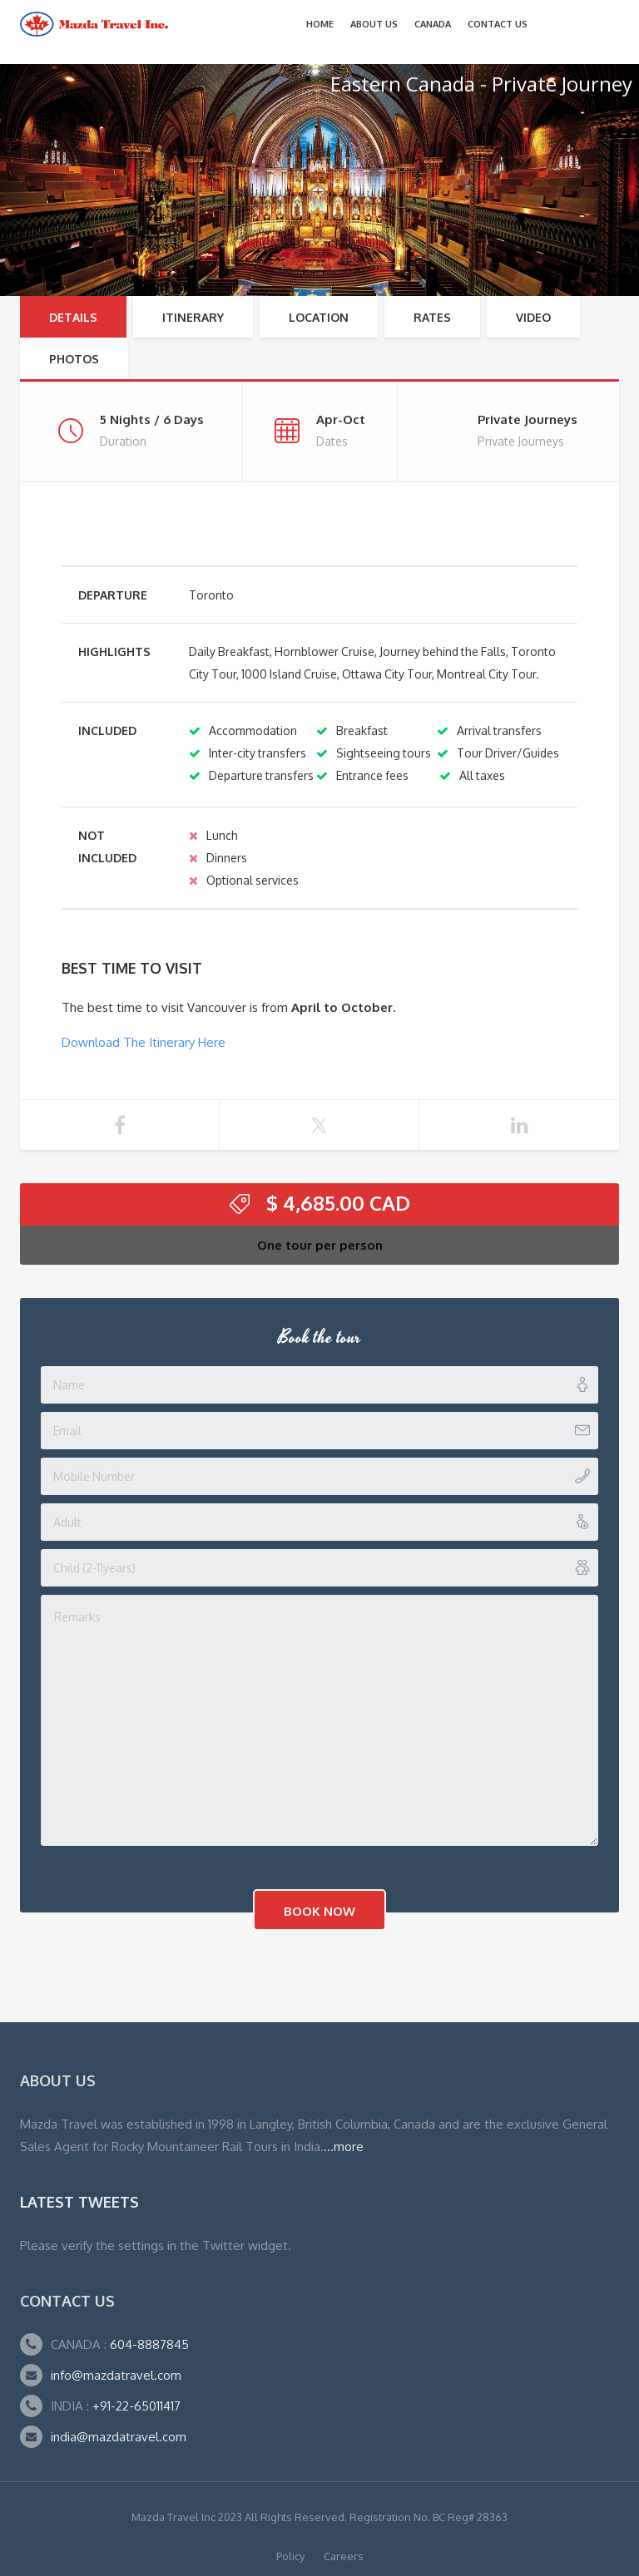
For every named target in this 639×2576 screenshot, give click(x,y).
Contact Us (498, 24)
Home (320, 24)
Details (73, 317)
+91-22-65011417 (136, 2406)
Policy (290, 2556)
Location (319, 317)
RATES (432, 317)
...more (344, 2146)
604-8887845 (147, 2344)
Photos (74, 359)
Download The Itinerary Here (143, 1042)
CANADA (432, 24)
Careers (344, 2556)
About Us (374, 24)
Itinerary (193, 317)
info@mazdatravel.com (116, 2375)
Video (533, 317)
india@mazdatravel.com (118, 2437)
